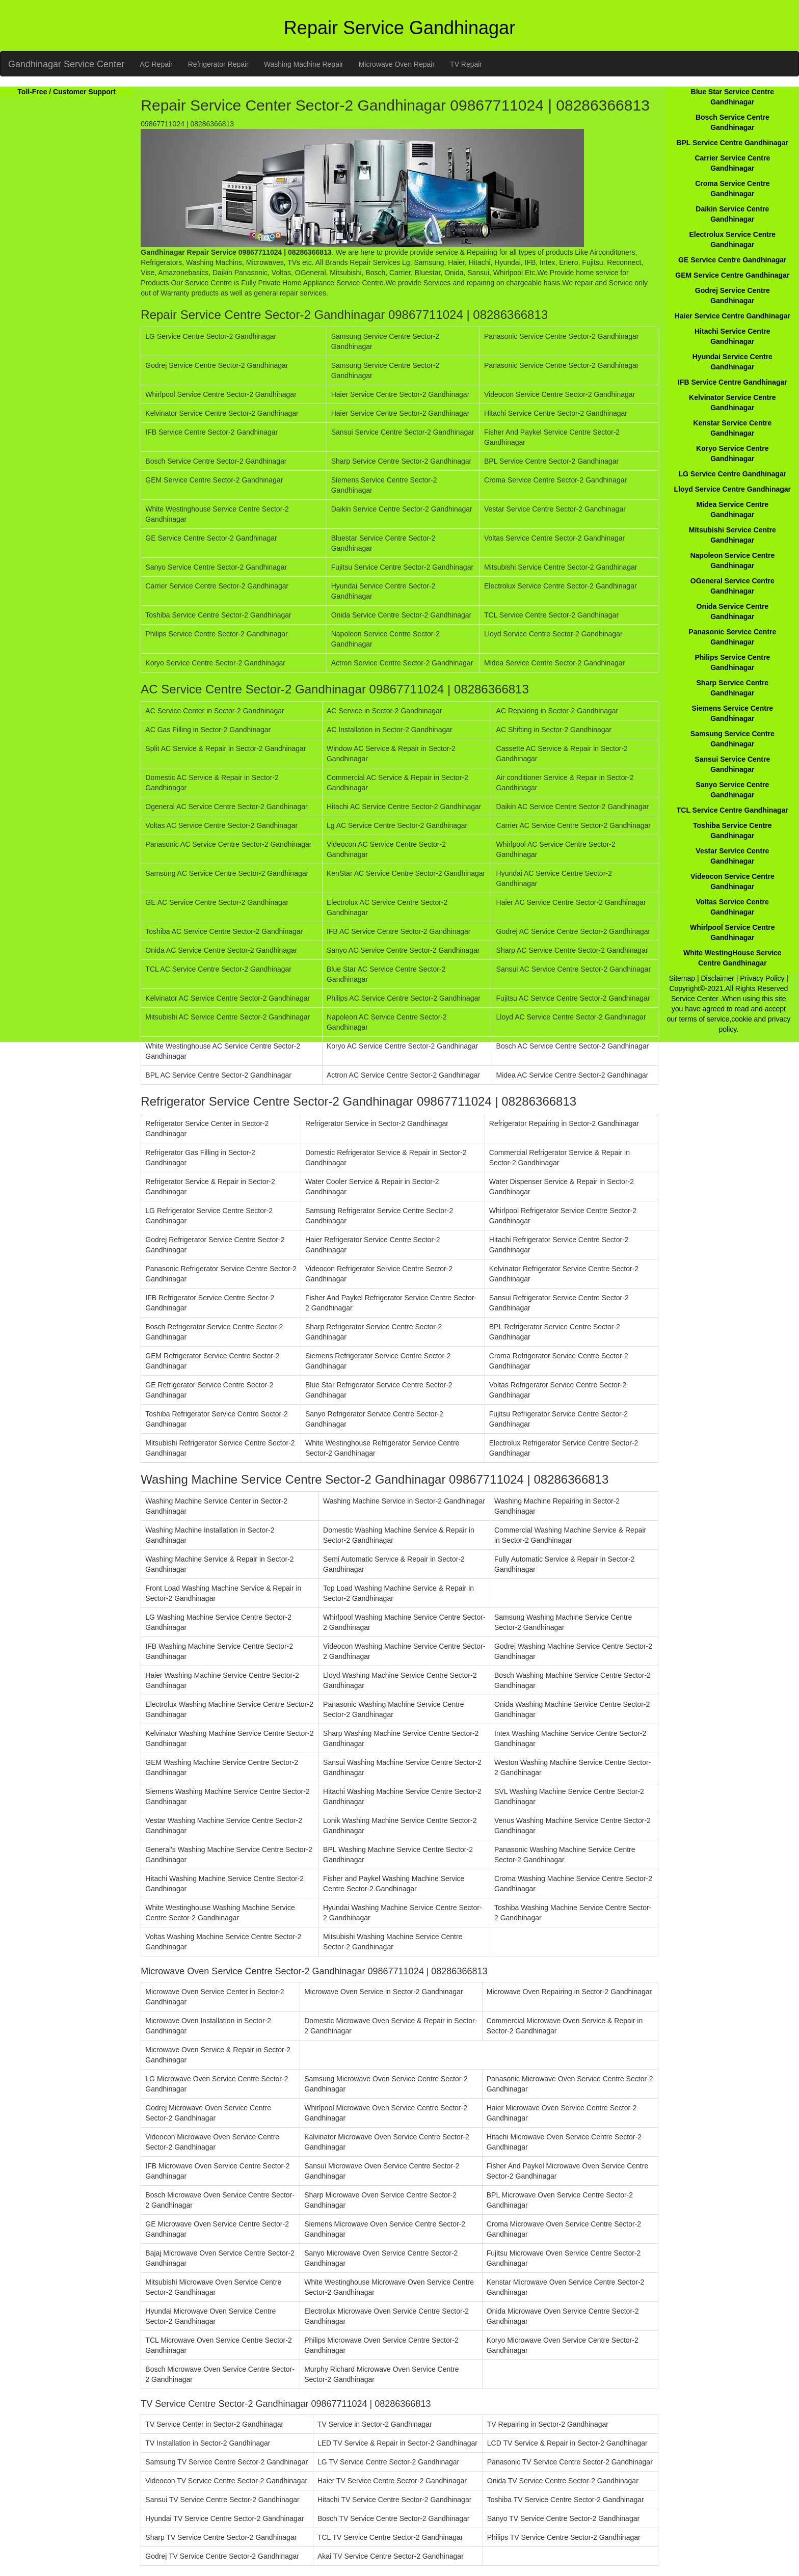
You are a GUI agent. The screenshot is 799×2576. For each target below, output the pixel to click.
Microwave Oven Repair (397, 64)
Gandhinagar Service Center (66, 64)
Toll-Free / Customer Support (66, 92)
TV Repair (466, 64)
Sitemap (682, 978)
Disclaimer (717, 978)
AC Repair (156, 64)
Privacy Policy (762, 978)
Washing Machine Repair (303, 64)
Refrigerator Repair (218, 64)
